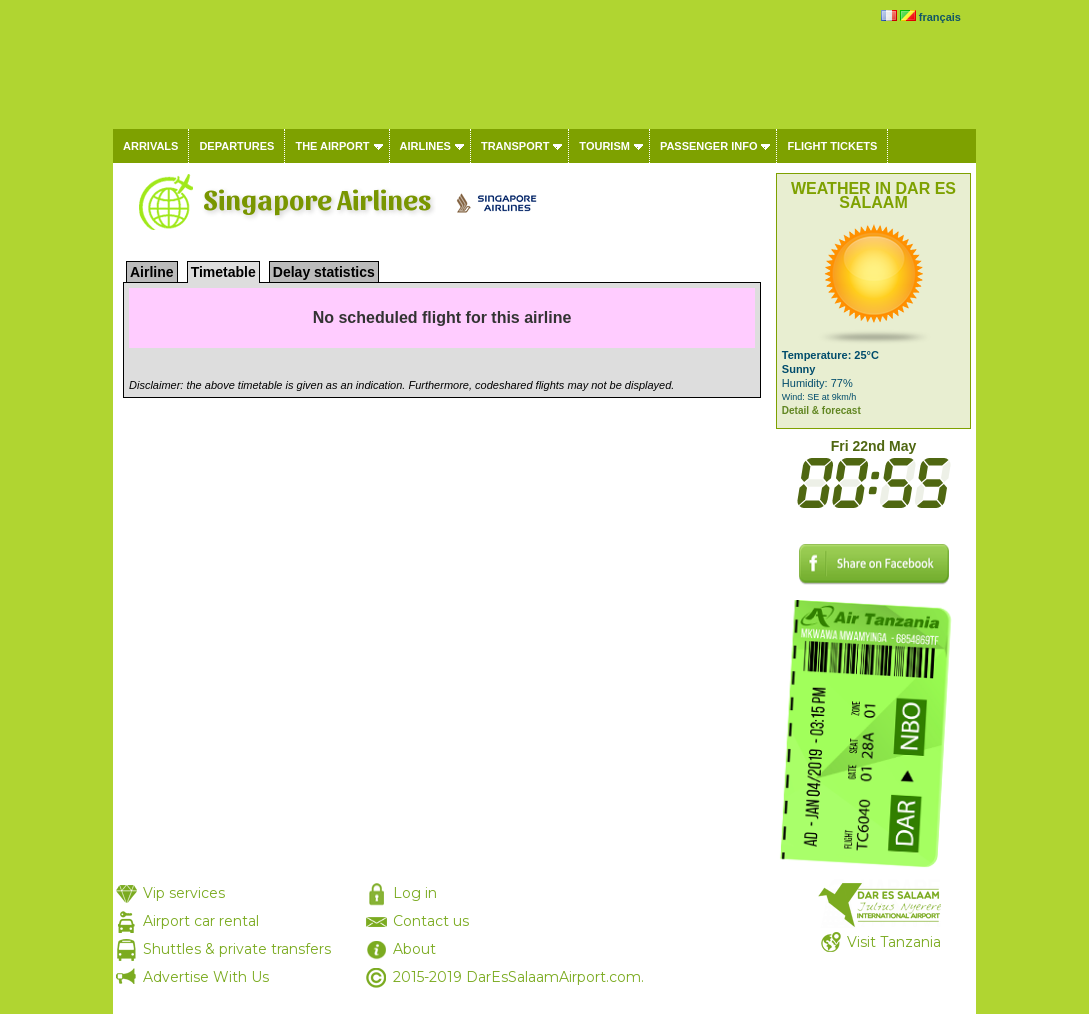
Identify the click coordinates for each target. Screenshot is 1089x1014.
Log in (415, 893)
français (940, 17)
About (414, 949)
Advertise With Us (206, 977)
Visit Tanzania (894, 942)
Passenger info (709, 146)
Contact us (431, 921)
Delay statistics (324, 272)
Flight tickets (832, 146)
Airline (152, 272)
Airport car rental (201, 921)
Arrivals (150, 146)
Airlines (425, 146)
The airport (332, 146)
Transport (515, 146)
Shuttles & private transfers (237, 949)
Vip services (184, 893)
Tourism (604, 146)
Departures (236, 146)
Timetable (223, 272)
